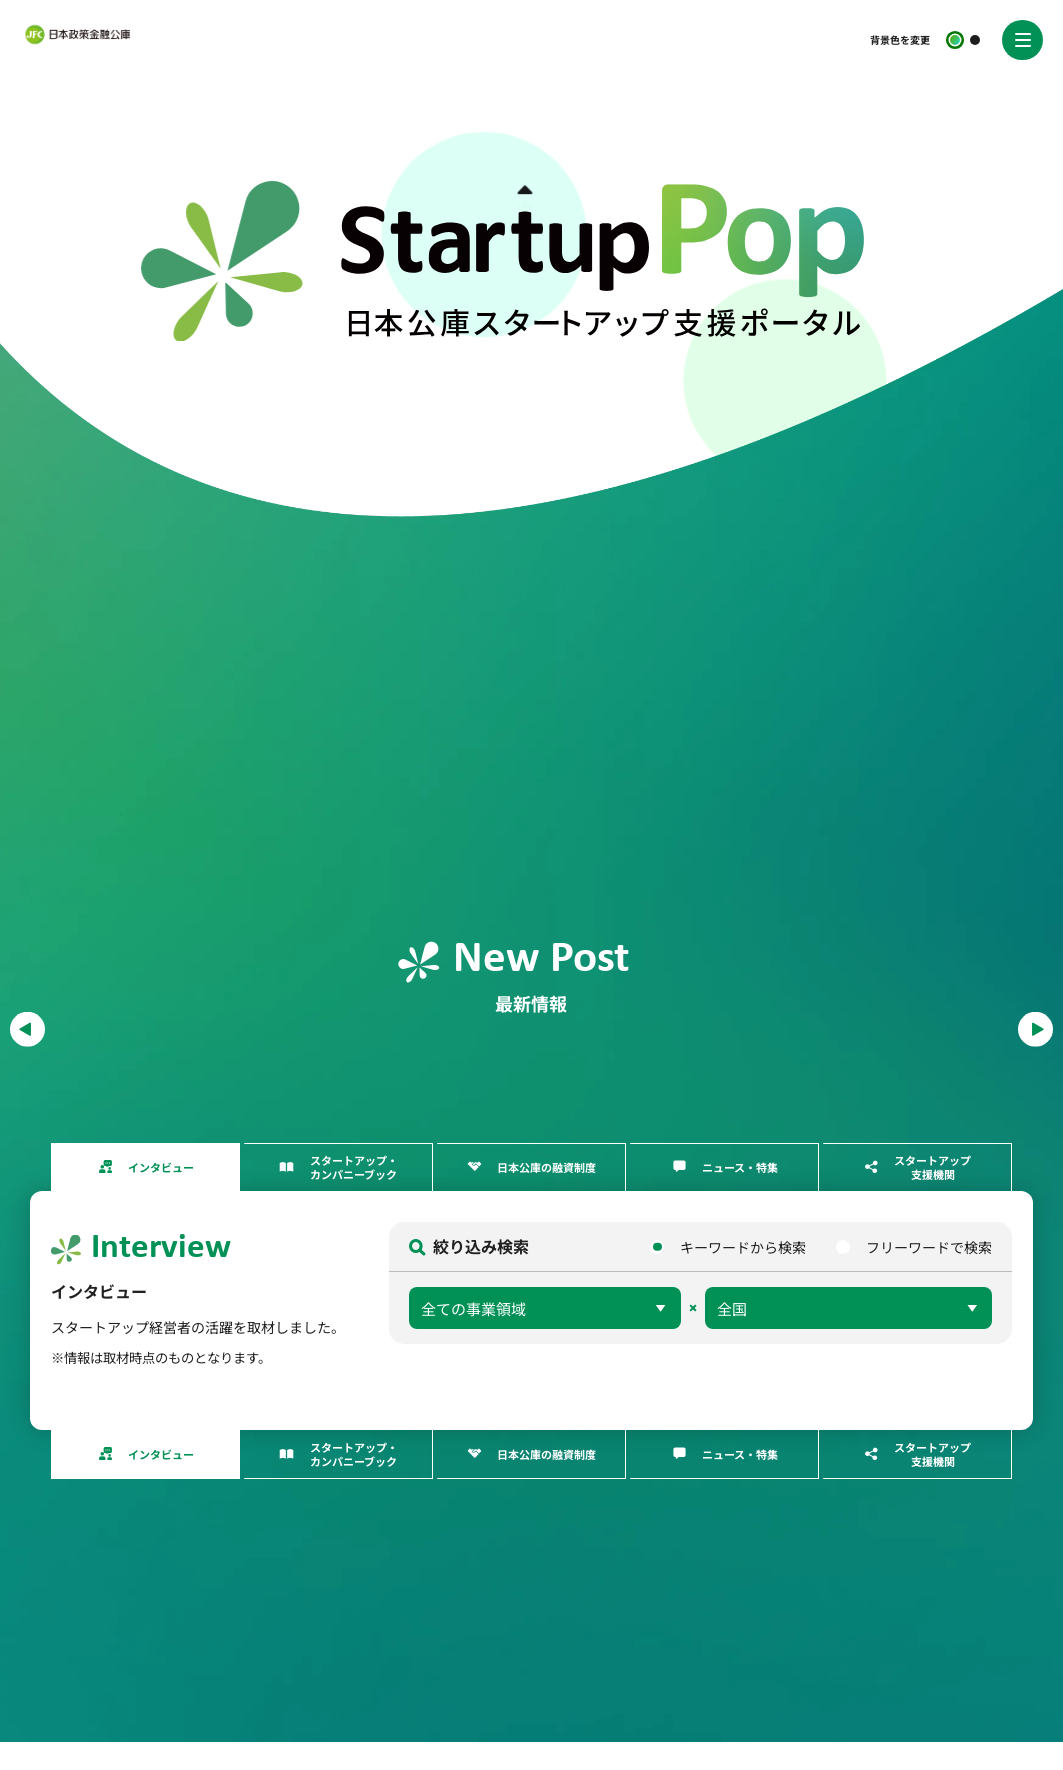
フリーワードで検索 (929, 1249)
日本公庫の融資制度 (546, 1169)
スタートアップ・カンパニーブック (354, 1169)
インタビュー (161, 1169)
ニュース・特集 (740, 1169)
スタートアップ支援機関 (932, 1169)
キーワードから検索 (743, 1249)
